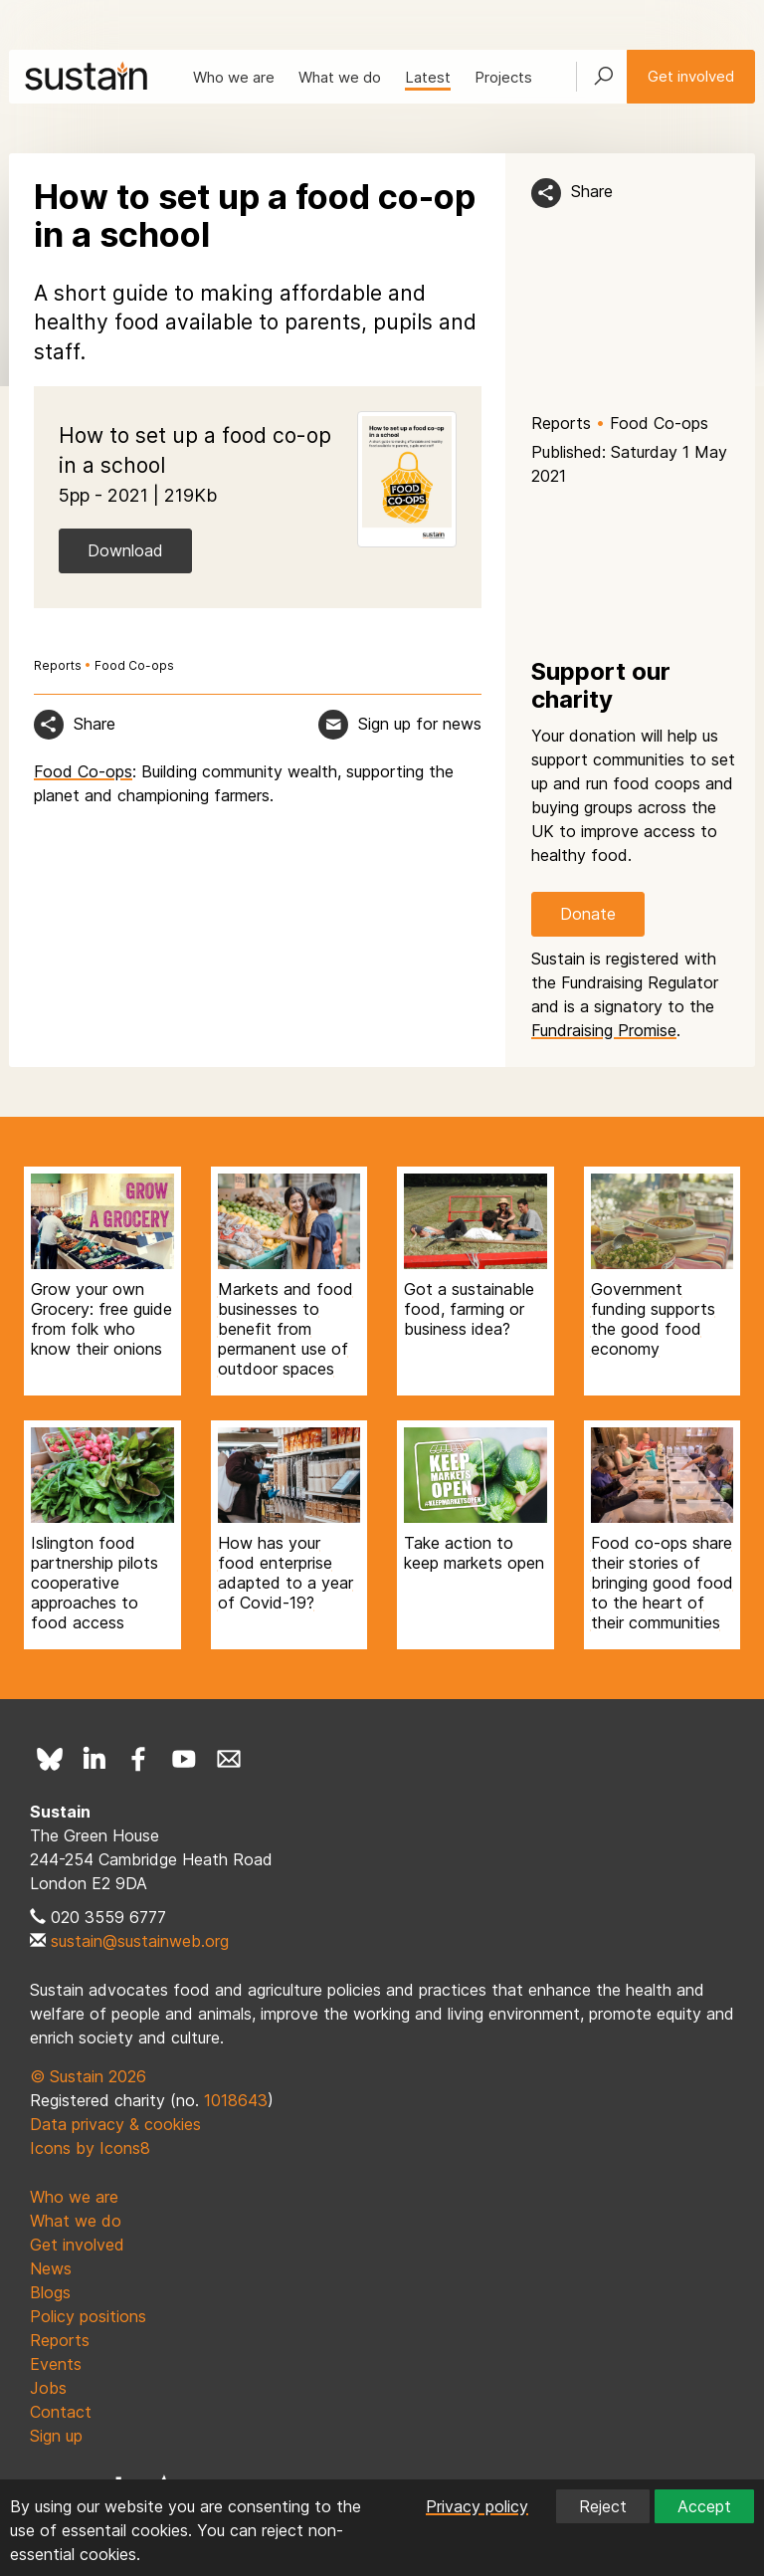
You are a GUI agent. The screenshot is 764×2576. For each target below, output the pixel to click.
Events (56, 2364)
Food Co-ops (659, 423)
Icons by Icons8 (90, 2148)
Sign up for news (419, 724)
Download (125, 550)
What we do (339, 77)
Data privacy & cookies (115, 2124)
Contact (61, 2412)
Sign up (56, 2436)
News (51, 2268)
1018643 (236, 2100)
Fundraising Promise (603, 1030)
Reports (561, 423)
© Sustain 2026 (88, 2076)
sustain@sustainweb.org (140, 1941)
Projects (503, 77)
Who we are (234, 77)
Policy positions (88, 2316)
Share (592, 191)
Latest (428, 77)
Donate (588, 914)
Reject (603, 2506)
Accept (704, 2506)
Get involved (691, 76)
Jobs (48, 2388)
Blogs (50, 2292)
